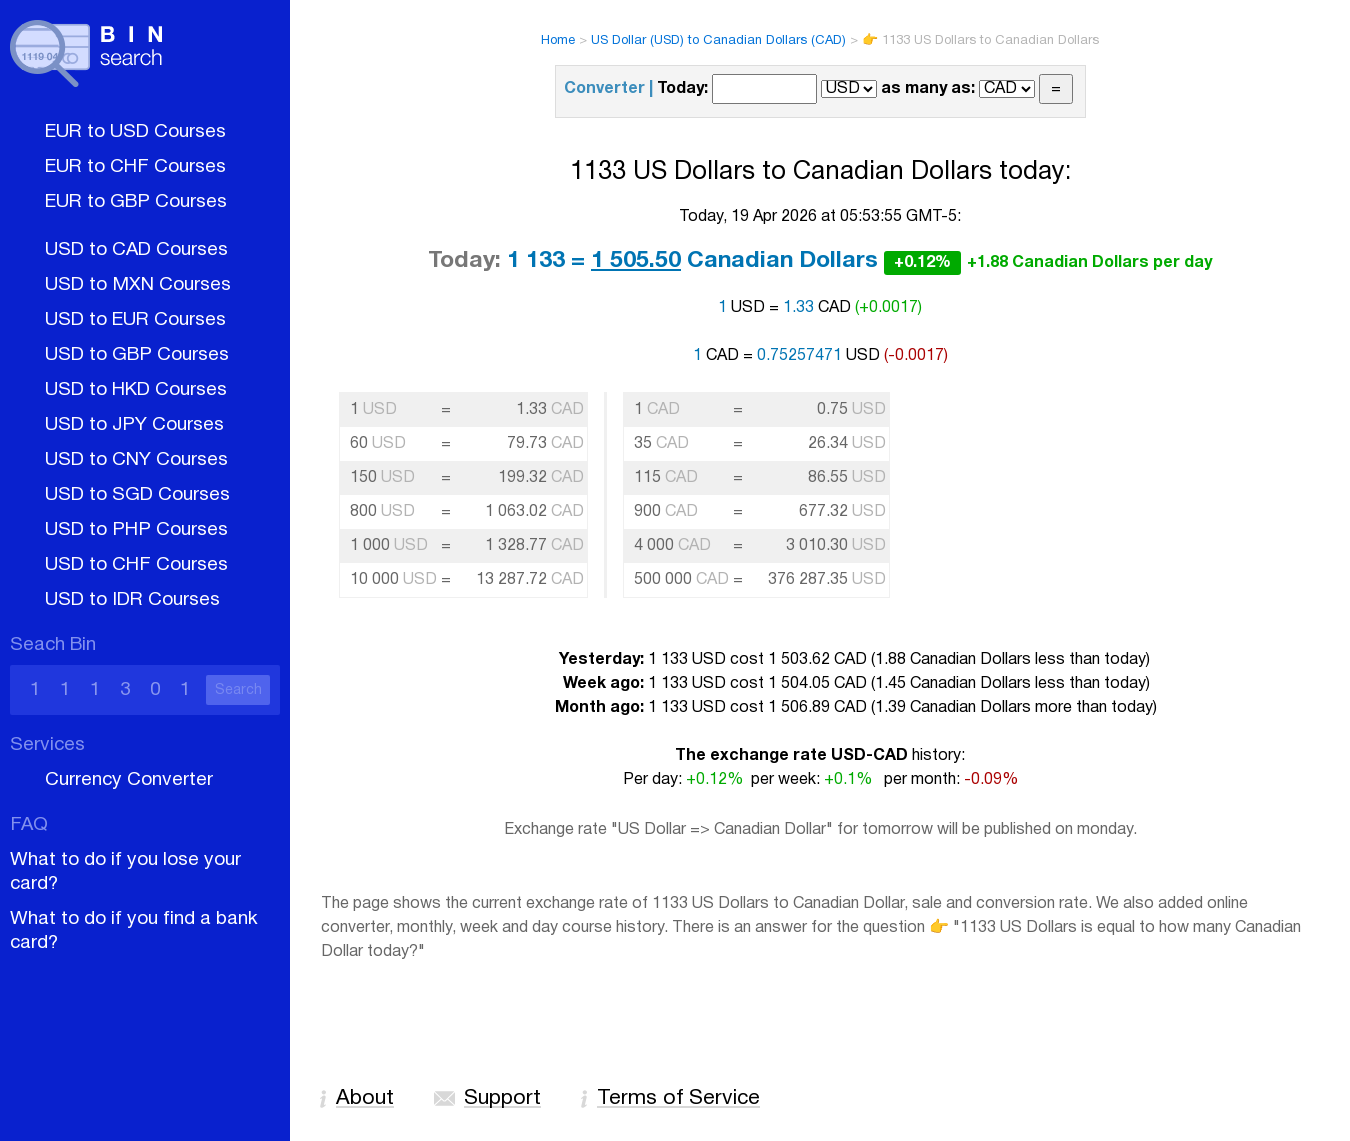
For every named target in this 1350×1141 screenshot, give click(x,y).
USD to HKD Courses (136, 390)
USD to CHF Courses (136, 565)
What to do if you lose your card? (125, 872)
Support (502, 1098)
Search (238, 690)
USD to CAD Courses (136, 250)
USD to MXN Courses (138, 285)
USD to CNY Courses (136, 460)
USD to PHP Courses (136, 530)
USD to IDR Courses (132, 600)
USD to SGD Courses (137, 495)
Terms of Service (678, 1098)
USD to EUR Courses (135, 320)
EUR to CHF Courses (135, 167)
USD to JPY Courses (134, 425)
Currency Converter (129, 780)
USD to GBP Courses (137, 355)
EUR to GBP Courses (136, 202)
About (365, 1098)
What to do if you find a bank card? (134, 931)
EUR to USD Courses (135, 132)
